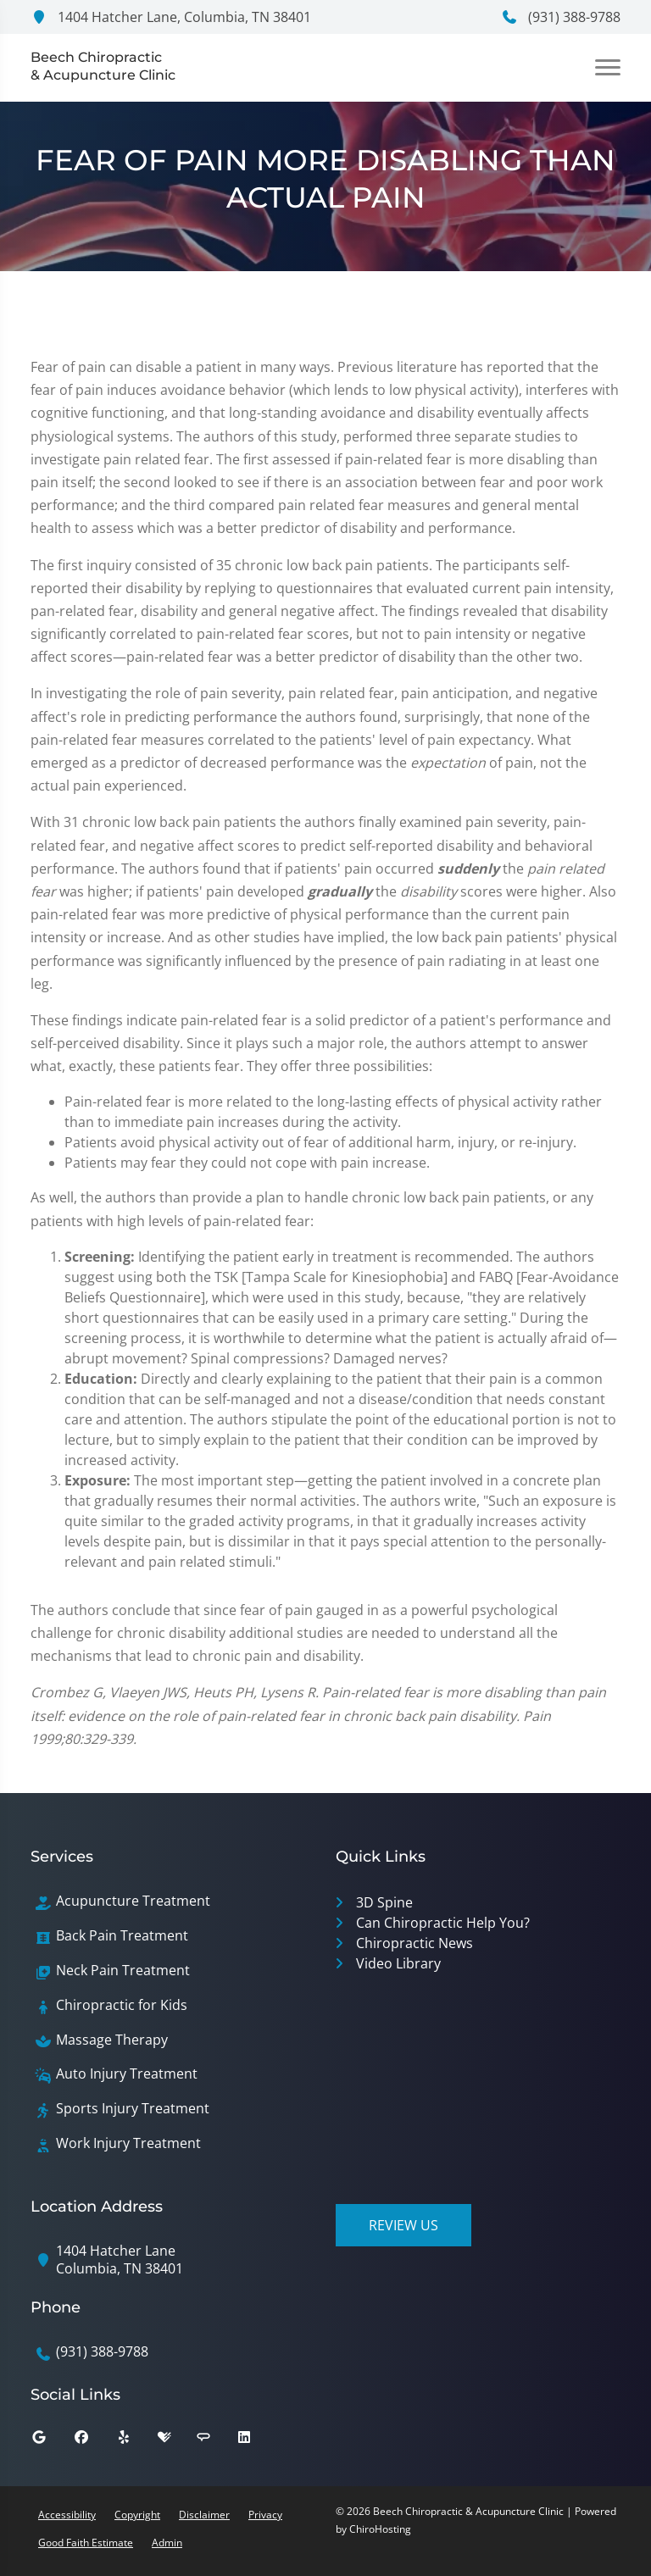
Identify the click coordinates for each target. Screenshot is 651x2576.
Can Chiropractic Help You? (443, 1922)
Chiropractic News (414, 1943)
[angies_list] (216, 2441)
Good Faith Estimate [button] (85, 2542)
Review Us (403, 2225)
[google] (52, 2441)
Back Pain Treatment (122, 1936)
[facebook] (94, 2441)
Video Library (398, 1963)
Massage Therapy (112, 2040)
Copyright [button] (137, 2514)
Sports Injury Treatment (132, 2109)
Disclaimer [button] (204, 2514)
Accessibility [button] (67, 2514)
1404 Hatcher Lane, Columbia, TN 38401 (171, 17)
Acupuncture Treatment (133, 1901)
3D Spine (384, 1902)
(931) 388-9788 (560, 17)
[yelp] (136, 2441)
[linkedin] (257, 2441)
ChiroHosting (380, 2529)
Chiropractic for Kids (121, 2005)
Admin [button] (167, 2542)
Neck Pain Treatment (123, 1970)
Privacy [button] (265, 2514)
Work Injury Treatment (128, 2143)
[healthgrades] (177, 2441)
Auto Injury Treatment (127, 2074)
